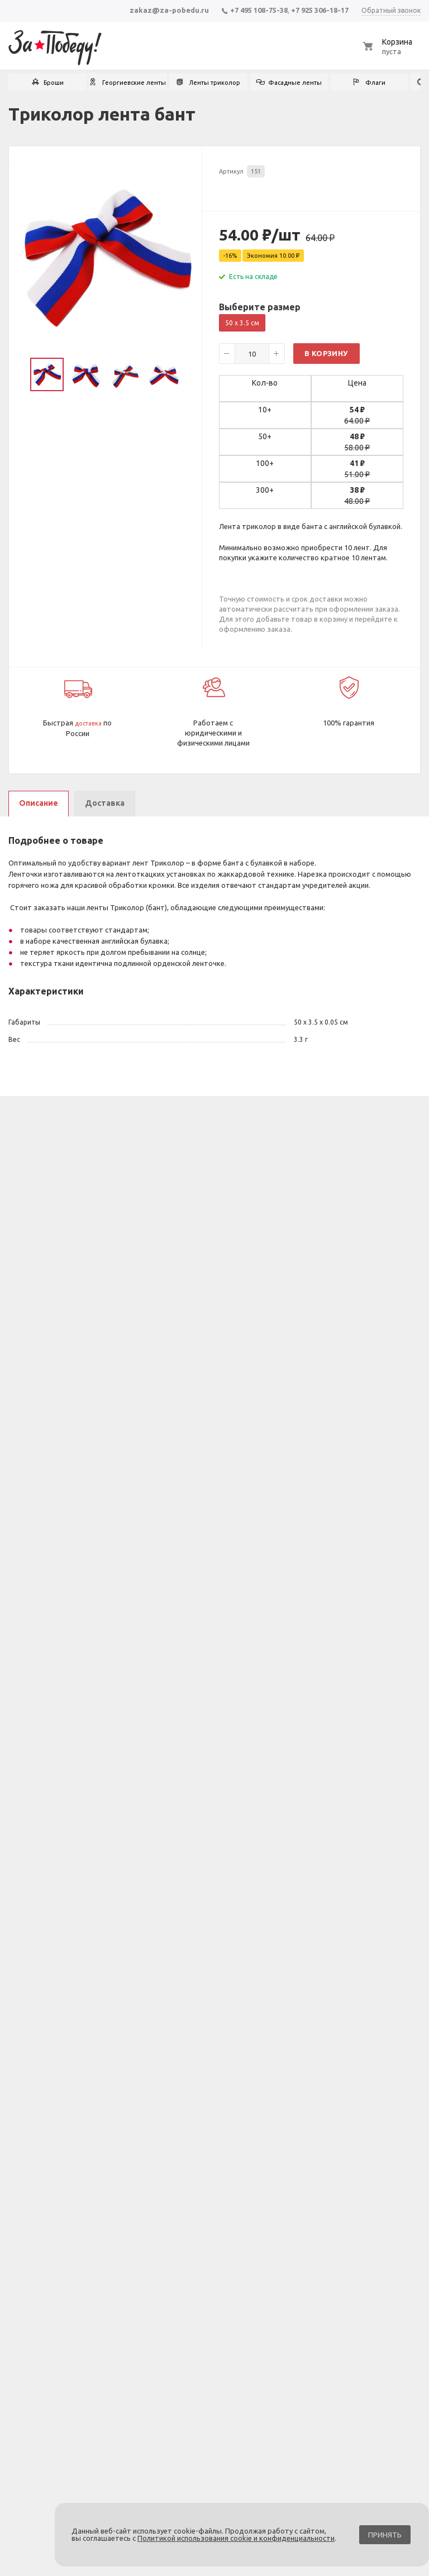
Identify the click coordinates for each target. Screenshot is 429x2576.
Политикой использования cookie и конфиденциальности (236, 2538)
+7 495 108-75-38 (255, 10)
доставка (88, 723)
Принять (385, 2535)
